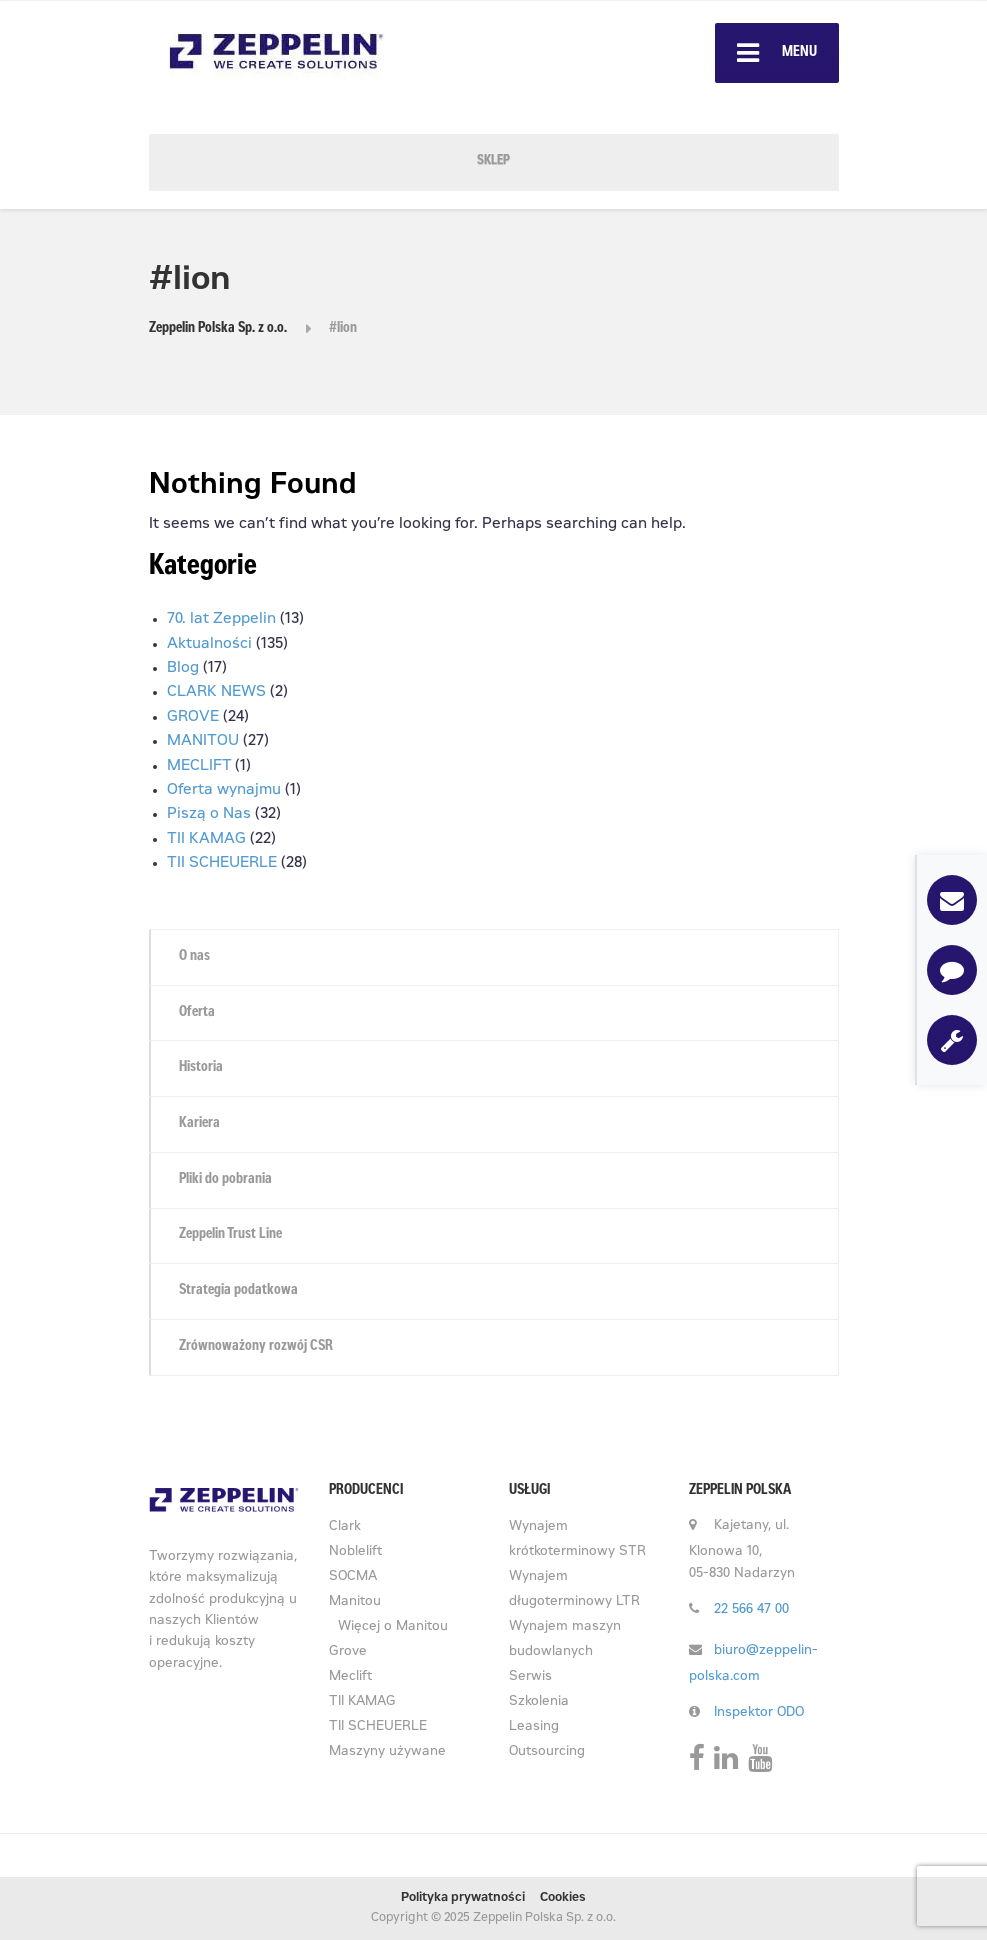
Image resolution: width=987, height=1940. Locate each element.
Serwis (530, 1677)
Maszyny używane (387, 1752)
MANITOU (203, 741)
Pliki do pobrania (225, 1180)
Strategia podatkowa (238, 1291)
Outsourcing (547, 1752)
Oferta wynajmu (224, 790)
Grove (348, 1652)
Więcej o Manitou (393, 1627)
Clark (345, 1527)
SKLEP (493, 161)
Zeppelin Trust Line (230, 1235)
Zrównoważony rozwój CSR (256, 1347)
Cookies (563, 1898)
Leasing (534, 1727)
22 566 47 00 (751, 1610)
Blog (183, 668)
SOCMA (353, 1577)
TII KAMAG (206, 839)
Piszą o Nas (209, 814)
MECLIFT (199, 766)
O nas (194, 957)
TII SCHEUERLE (222, 863)
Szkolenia (539, 1702)
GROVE (193, 717)
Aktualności (209, 644)
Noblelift (355, 1552)
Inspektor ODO (759, 1713)
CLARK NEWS (216, 692)
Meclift (350, 1677)
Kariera (199, 1124)
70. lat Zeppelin (221, 619)
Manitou (355, 1602)
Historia (201, 1068)
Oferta (197, 1013)
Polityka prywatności (463, 1898)
